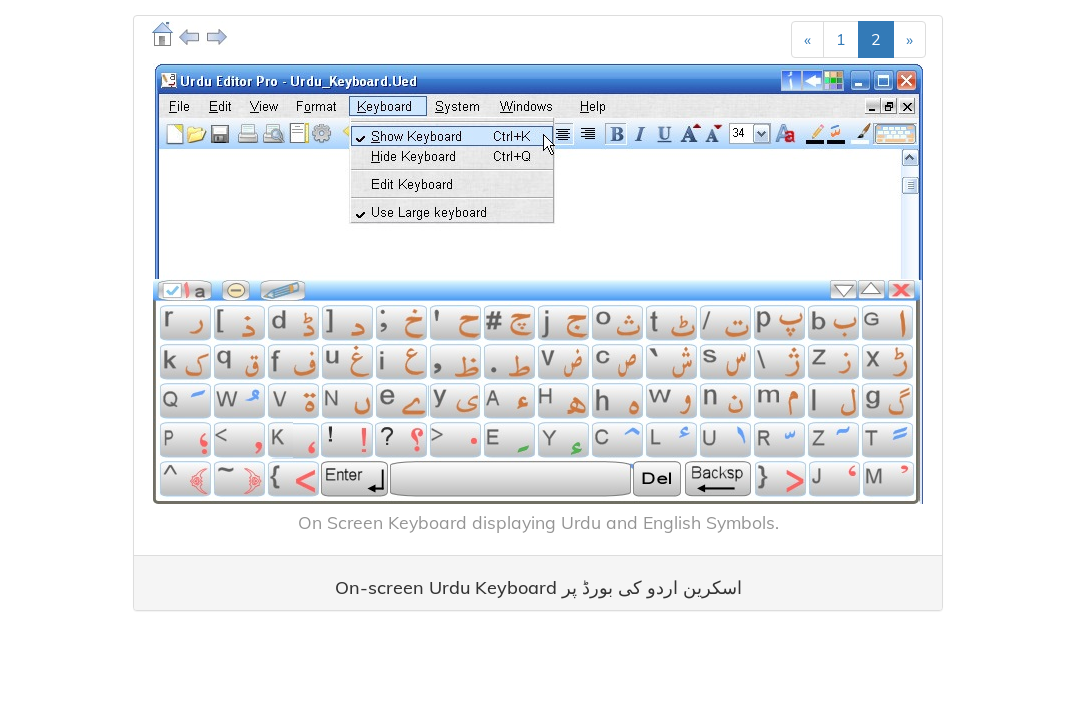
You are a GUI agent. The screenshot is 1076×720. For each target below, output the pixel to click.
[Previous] (807, 39)
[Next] (909, 39)
